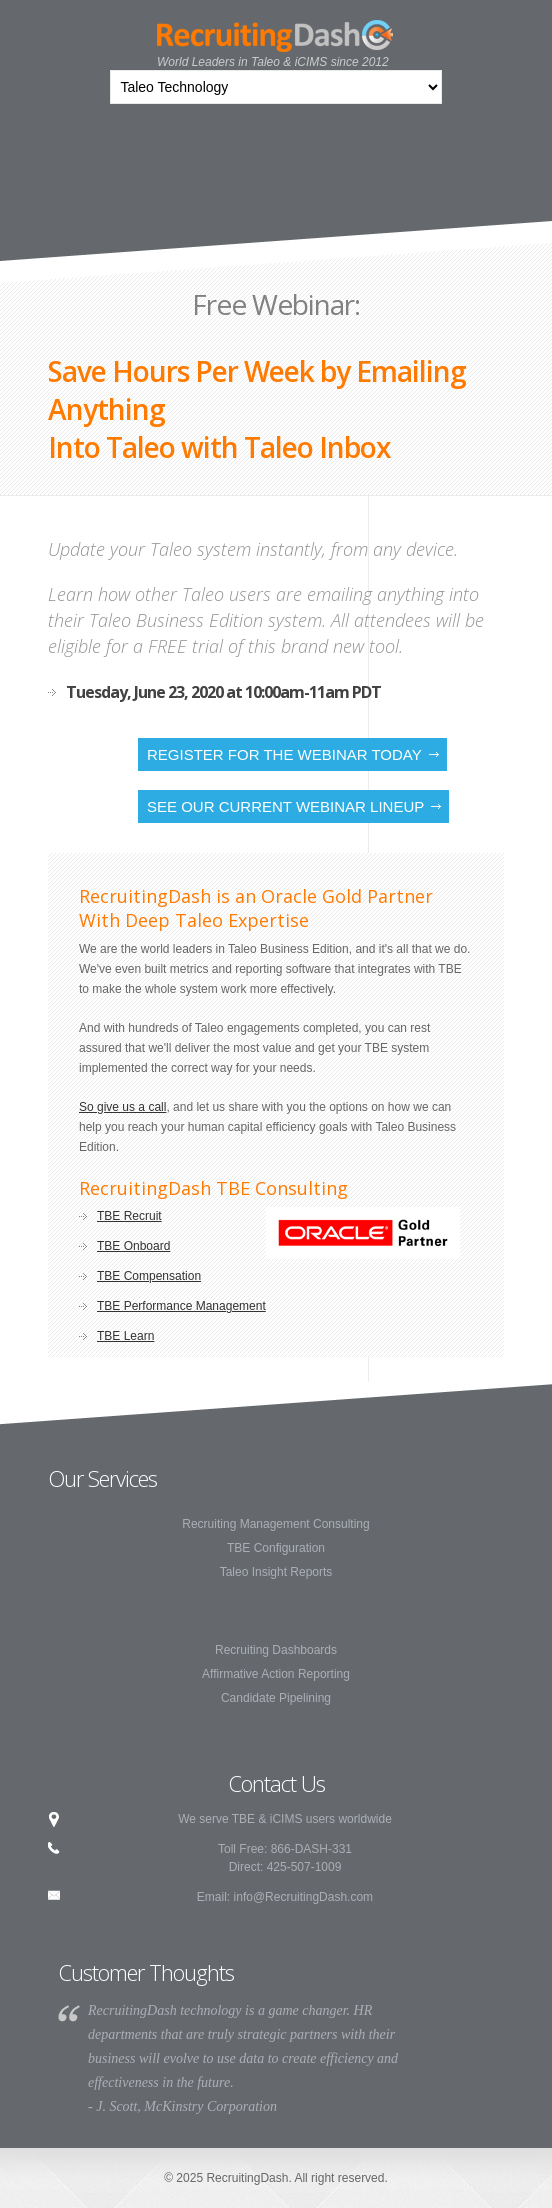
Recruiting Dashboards (276, 1650)
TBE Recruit (129, 1216)
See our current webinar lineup (285, 806)
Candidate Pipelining (276, 1698)
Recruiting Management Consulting (275, 1524)
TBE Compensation (149, 1276)
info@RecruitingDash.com (304, 1897)
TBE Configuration (276, 1548)
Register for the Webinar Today (284, 754)
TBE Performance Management (181, 1306)
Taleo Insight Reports (276, 1572)
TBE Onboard (133, 1246)
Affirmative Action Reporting (276, 1674)
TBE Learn (125, 1336)
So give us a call (122, 1107)
